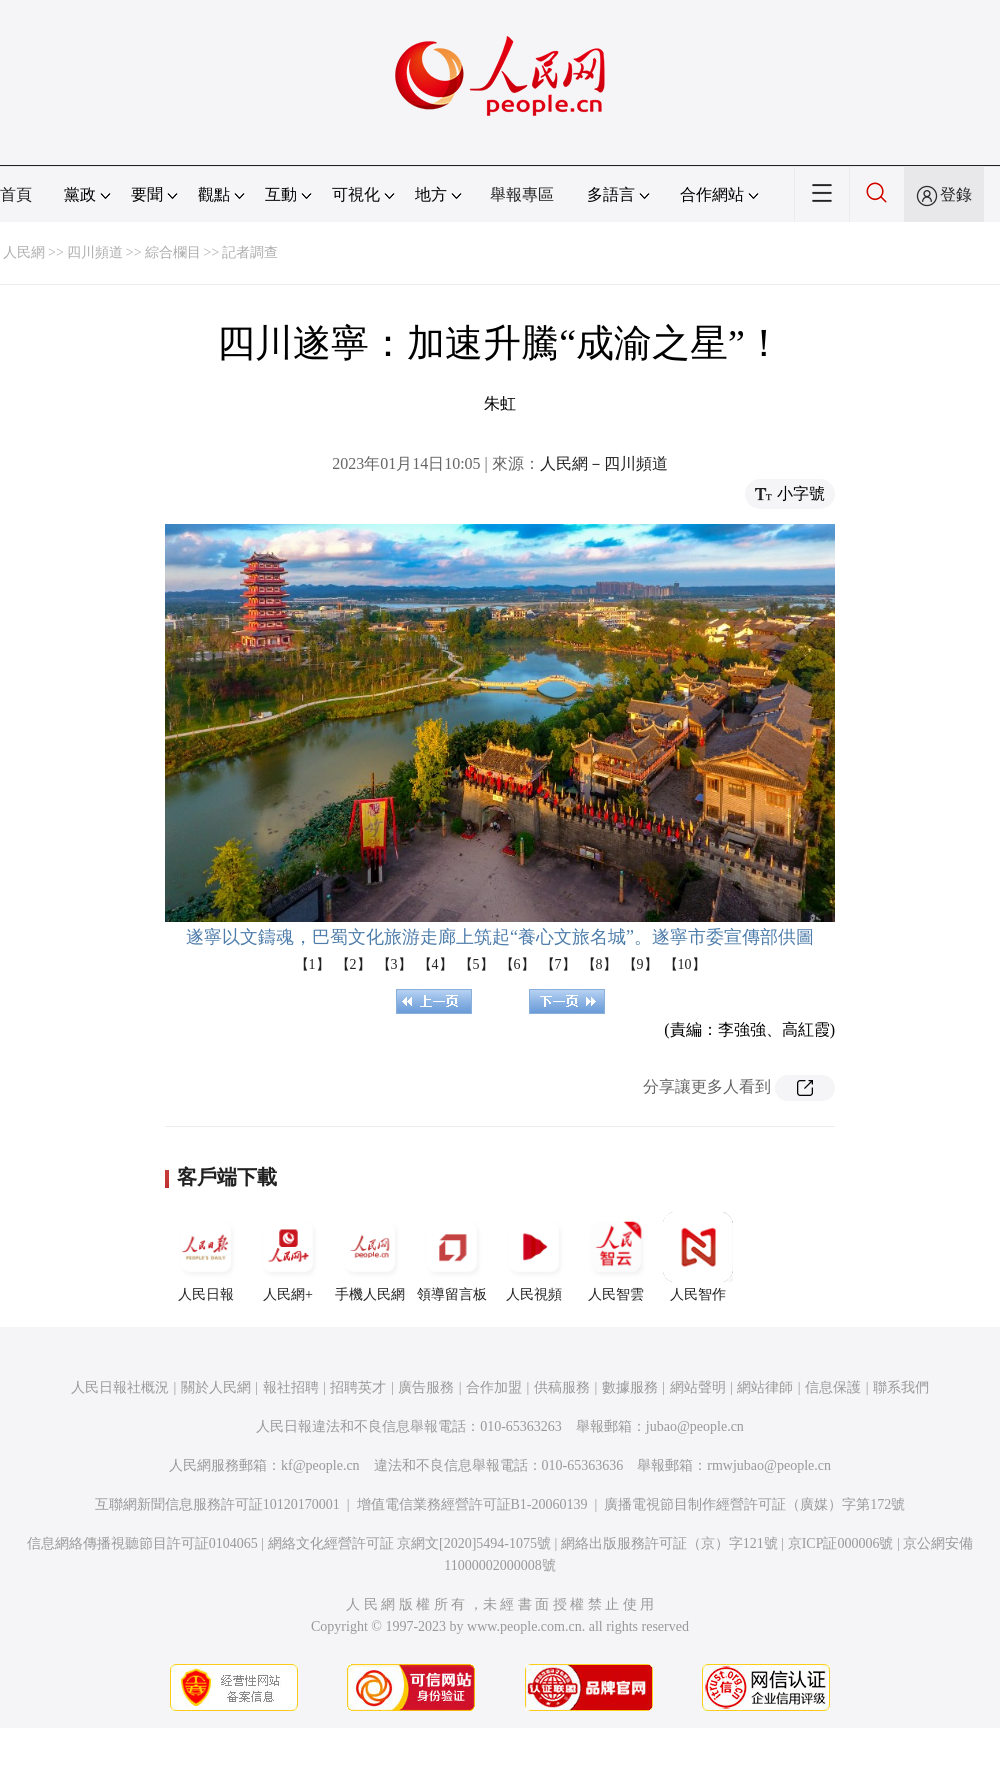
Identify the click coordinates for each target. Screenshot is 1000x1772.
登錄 (956, 194)
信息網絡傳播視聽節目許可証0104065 (142, 1543)
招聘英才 (358, 1387)
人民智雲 (616, 1257)
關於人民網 (216, 1387)
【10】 (685, 964)
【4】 (435, 964)
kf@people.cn (320, 1465)
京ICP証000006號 (841, 1543)
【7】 (558, 964)
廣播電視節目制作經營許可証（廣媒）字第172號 (754, 1504)
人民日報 (206, 1257)
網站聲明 (698, 1387)
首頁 (16, 194)
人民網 (24, 252)
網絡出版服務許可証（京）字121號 (669, 1543)
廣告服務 (426, 1387)
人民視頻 (534, 1257)
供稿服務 (562, 1387)
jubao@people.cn (695, 1426)
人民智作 (698, 1257)
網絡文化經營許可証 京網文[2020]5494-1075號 (410, 1543)
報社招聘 (291, 1387)
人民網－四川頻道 (604, 463)
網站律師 (765, 1387)
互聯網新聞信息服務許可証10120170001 (217, 1504)
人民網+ (288, 1257)
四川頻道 (95, 252)
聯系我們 (901, 1387)
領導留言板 (452, 1257)
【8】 (599, 964)
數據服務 (630, 1387)
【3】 (394, 964)
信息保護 (833, 1387)
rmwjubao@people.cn (769, 1465)
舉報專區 (522, 194)
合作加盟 (494, 1387)
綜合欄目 (173, 252)
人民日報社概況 (120, 1387)
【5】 (476, 964)
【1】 (312, 964)
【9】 (640, 964)
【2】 (353, 964)
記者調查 (250, 252)
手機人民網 (370, 1257)
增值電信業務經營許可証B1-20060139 (472, 1504)
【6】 (517, 964)
